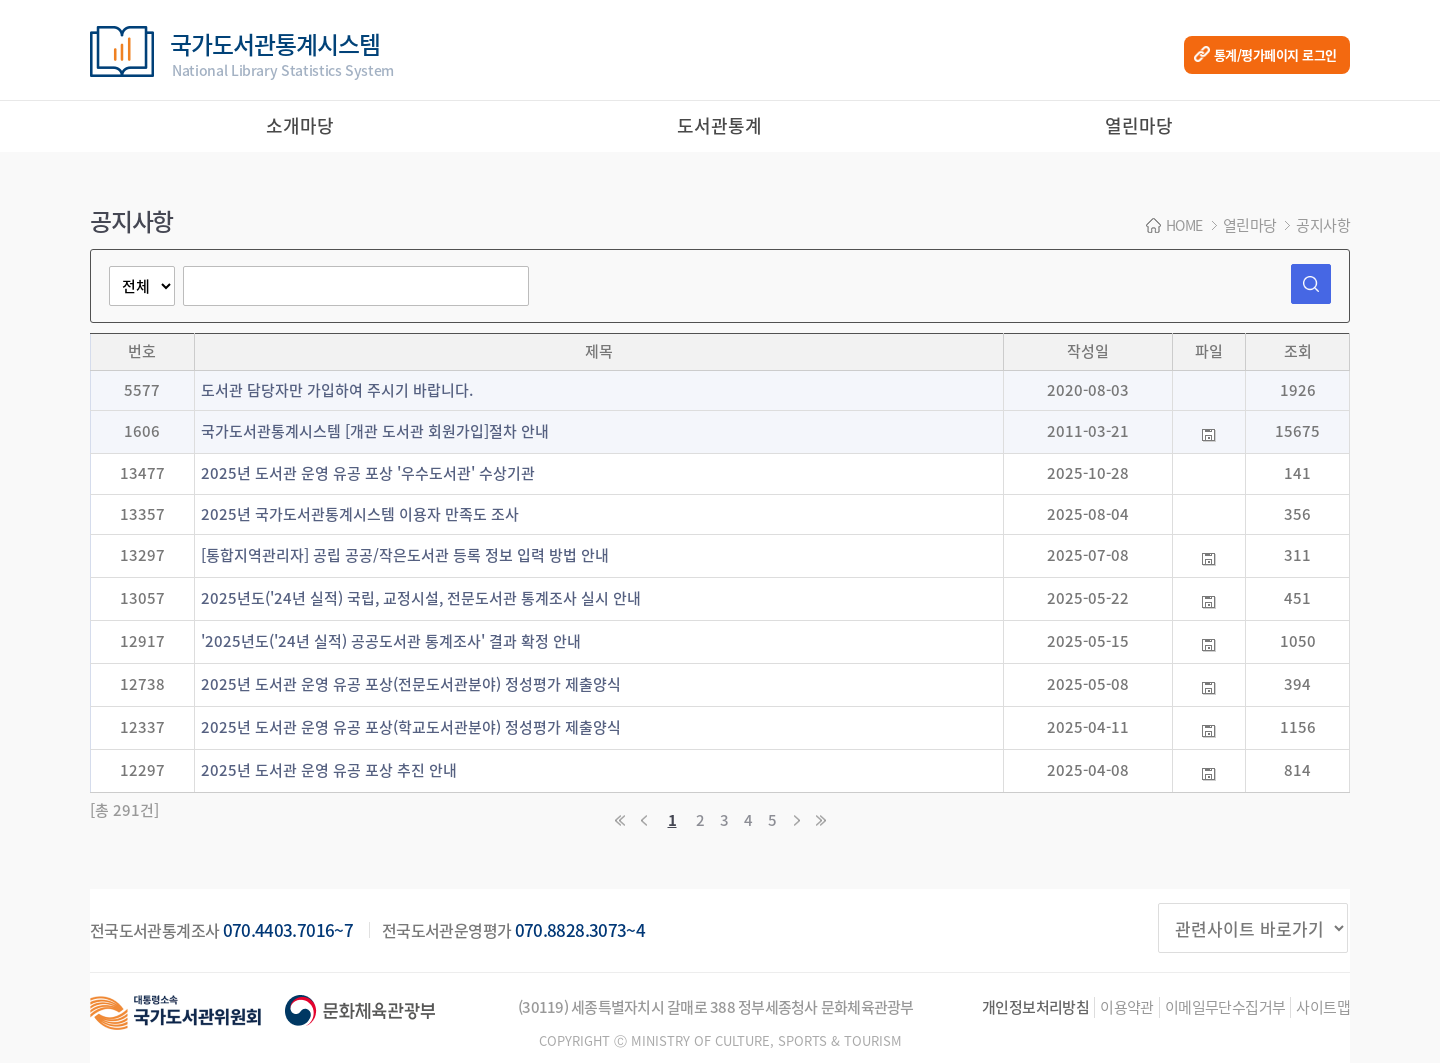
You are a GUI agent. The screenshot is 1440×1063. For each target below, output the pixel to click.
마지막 (820, 820)
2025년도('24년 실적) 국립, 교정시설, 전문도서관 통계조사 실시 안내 (421, 598)
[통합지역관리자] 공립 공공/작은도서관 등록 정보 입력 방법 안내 (405, 555)
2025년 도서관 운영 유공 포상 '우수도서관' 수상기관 (368, 473)
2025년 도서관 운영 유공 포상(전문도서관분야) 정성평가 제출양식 (411, 684)
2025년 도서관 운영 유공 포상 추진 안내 (329, 770)
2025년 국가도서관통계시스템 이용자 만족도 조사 (360, 514)
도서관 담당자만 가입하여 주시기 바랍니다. (337, 390)
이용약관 (1127, 1007)
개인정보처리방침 (1035, 1007)
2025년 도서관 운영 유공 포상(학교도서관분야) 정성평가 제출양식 (411, 727)
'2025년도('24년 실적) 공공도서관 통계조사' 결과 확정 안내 (391, 641)
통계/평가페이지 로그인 (1275, 54)
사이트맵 (1323, 1007)
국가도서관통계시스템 (282, 53)
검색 (1311, 284)
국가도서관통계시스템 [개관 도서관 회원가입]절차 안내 (375, 431)
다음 (796, 820)
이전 (644, 820)
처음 (620, 820)
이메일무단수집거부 (1225, 1007)
